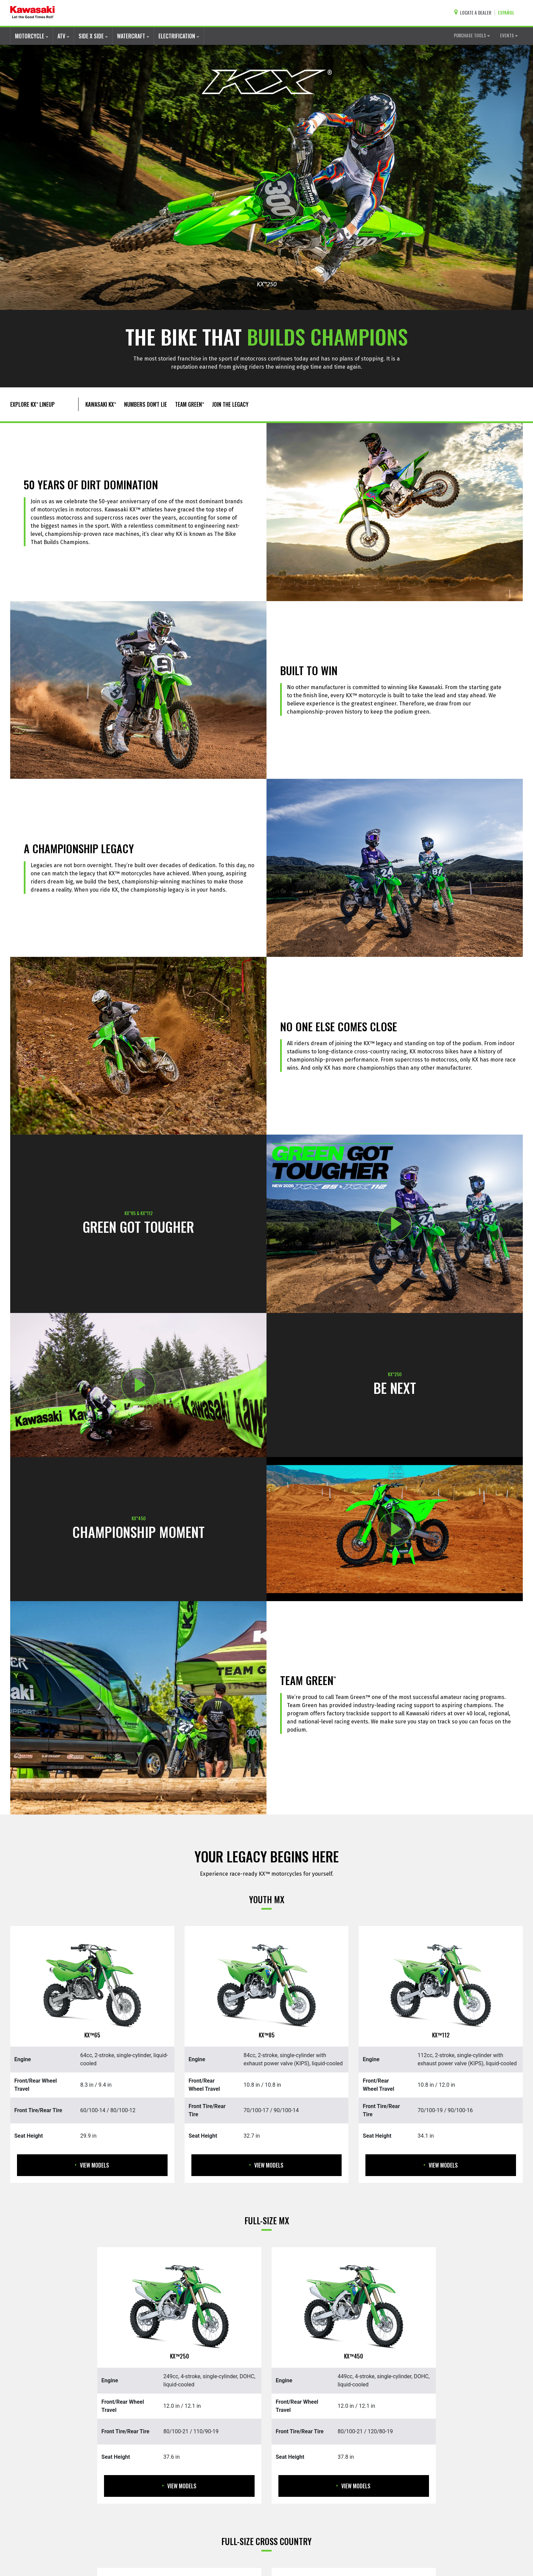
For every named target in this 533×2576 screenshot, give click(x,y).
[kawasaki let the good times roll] (32, 13)
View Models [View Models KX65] (92, 2165)
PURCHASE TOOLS (472, 35)
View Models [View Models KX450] (354, 2486)
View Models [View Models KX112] (441, 2165)
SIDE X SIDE (93, 36)
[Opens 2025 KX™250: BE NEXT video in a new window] (138, 1385)
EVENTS (509, 35)
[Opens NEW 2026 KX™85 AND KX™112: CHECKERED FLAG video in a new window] (394, 1224)
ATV (63, 36)
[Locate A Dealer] (474, 13)
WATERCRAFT (133, 36)
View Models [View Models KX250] (179, 2486)
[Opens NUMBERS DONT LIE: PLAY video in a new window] (394, 1529)
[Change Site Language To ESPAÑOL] (508, 13)
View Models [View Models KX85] (266, 2165)
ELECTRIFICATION (178, 36)
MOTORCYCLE (31, 36)
